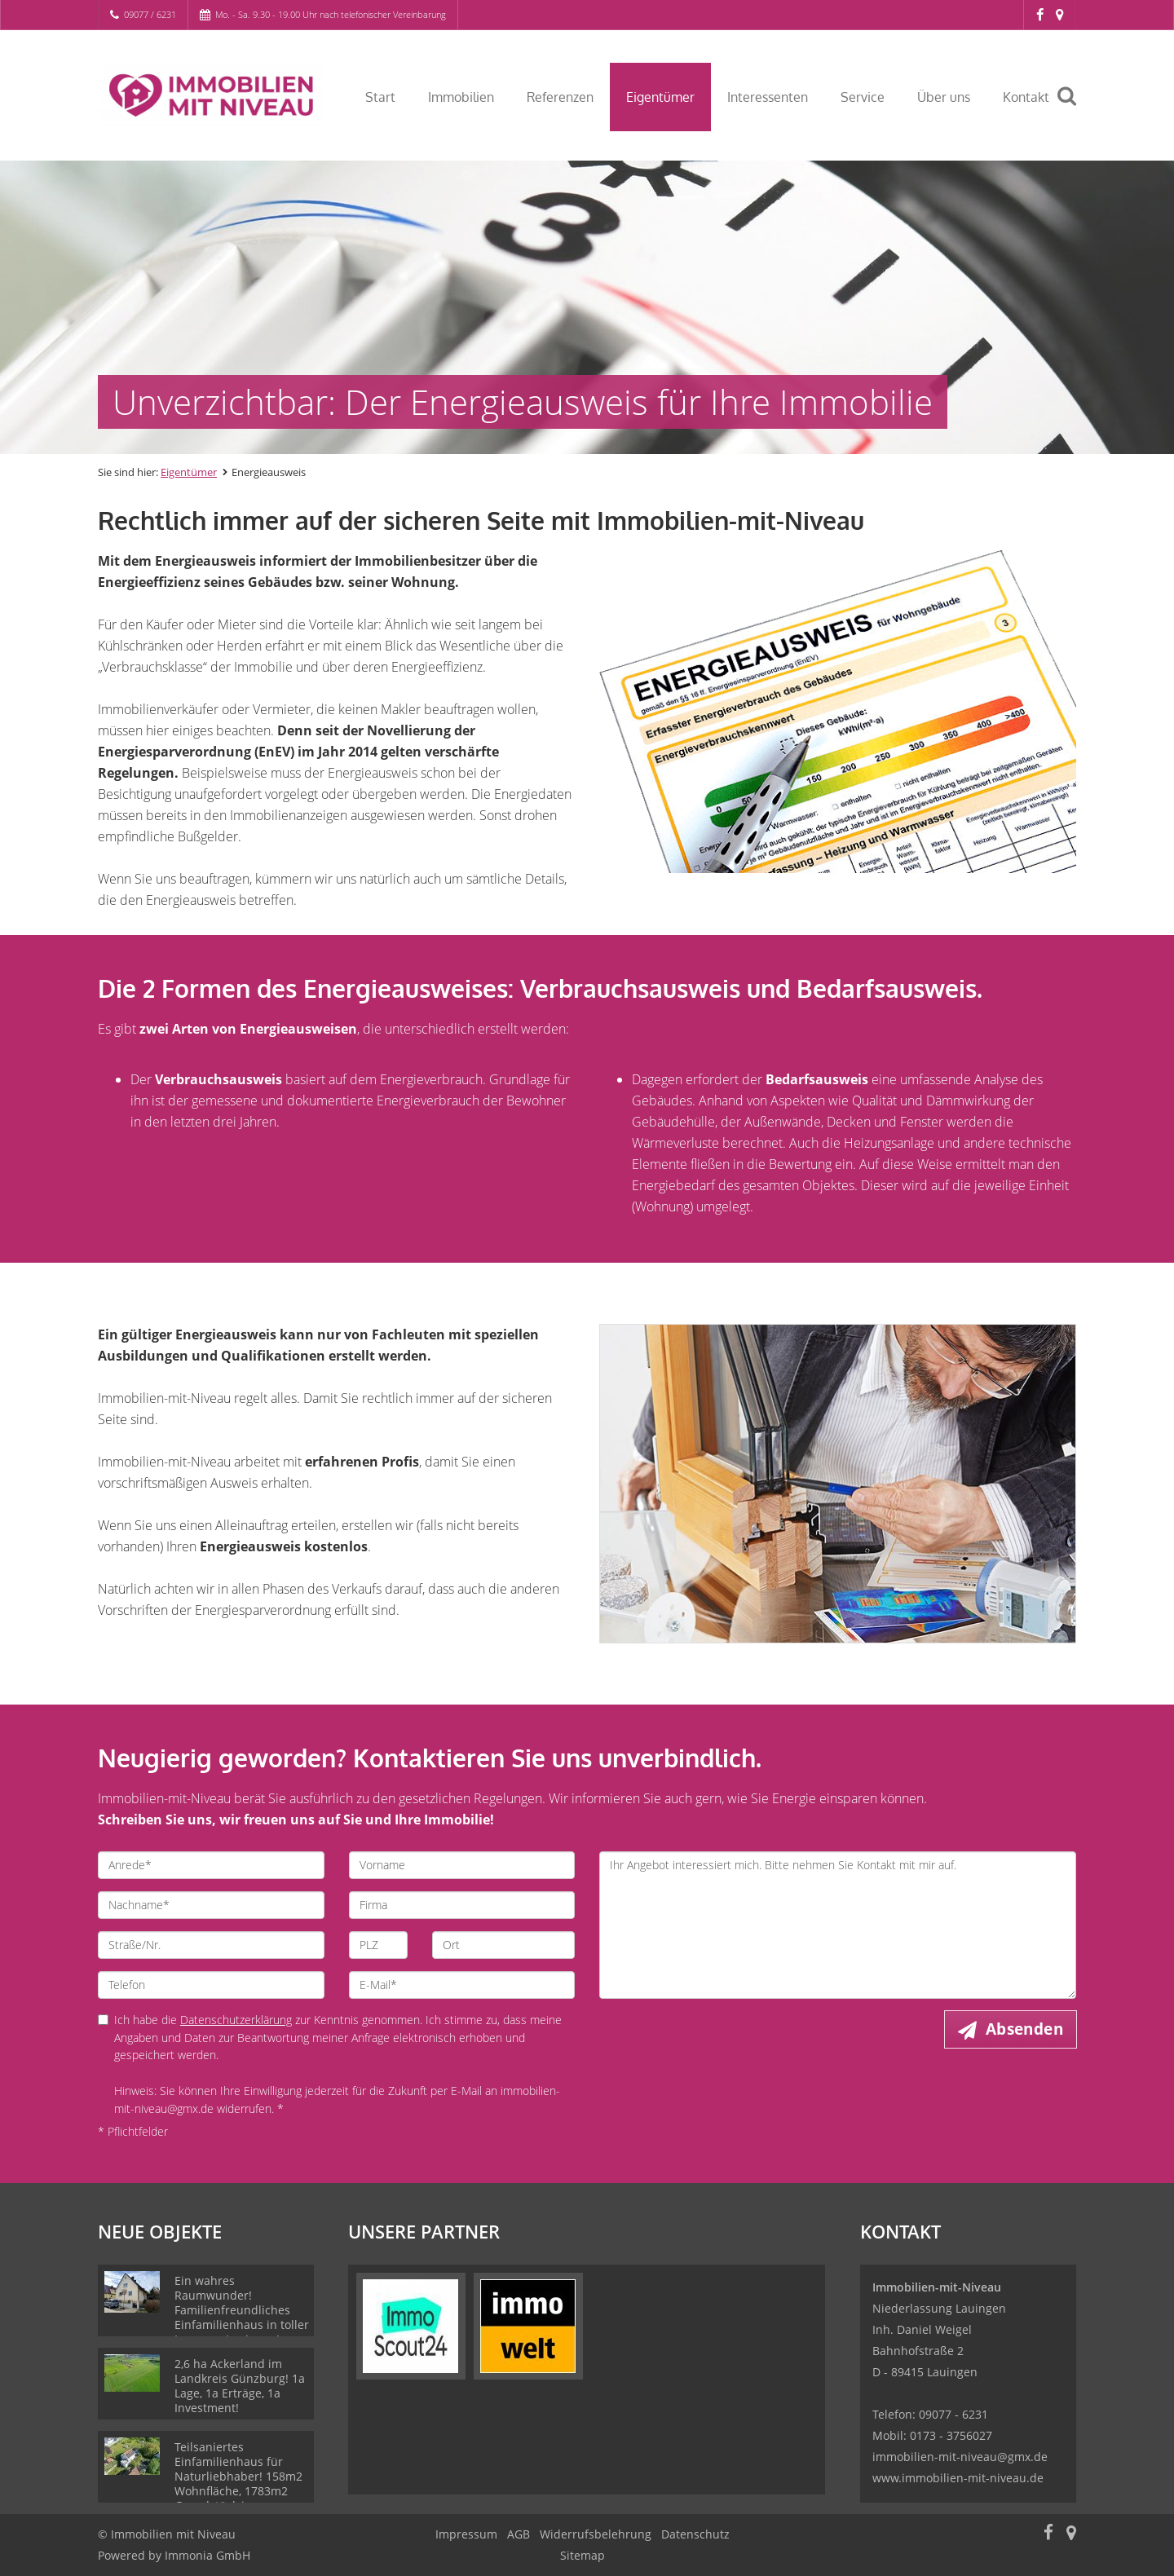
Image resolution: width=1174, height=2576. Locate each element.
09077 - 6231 (953, 2414)
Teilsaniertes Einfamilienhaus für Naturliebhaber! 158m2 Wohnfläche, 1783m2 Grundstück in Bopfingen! (238, 2483)
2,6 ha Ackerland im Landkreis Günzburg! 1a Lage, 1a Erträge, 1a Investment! (239, 2385)
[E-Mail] (462, 1985)
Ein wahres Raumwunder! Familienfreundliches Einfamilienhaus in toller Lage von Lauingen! (241, 2310)
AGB (518, 2534)
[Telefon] (211, 1985)
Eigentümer (660, 97)
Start (380, 97)
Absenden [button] (1024, 2029)
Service (863, 97)
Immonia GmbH (207, 2555)
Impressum (466, 2534)
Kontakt (1026, 97)
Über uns (943, 97)
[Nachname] (211, 1905)
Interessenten (767, 97)
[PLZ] (378, 1945)
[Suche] (1074, 107)
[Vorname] (462, 1865)
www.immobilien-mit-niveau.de (958, 2478)
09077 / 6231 (150, 14)
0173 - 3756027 (951, 2435)
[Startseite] (211, 95)
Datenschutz (695, 2534)
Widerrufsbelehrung (595, 2534)
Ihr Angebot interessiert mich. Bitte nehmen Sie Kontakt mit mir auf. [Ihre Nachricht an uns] (837, 1925)
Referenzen (560, 97)
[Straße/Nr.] (211, 1945)
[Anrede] (211, 1865)
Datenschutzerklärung (236, 2019)
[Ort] (503, 1945)
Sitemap (582, 2555)
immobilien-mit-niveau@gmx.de (960, 2456)
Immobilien (461, 97)
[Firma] (462, 1905)
